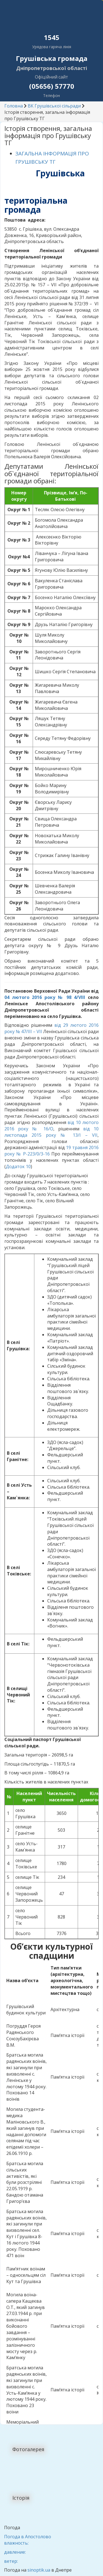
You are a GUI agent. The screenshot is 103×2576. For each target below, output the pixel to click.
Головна (13, 106)
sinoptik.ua (38, 2570)
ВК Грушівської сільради (54, 106)
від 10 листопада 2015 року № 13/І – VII (51, 1132)
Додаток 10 (18, 1166)
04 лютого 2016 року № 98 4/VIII (44, 997)
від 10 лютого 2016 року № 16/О (51, 1125)
